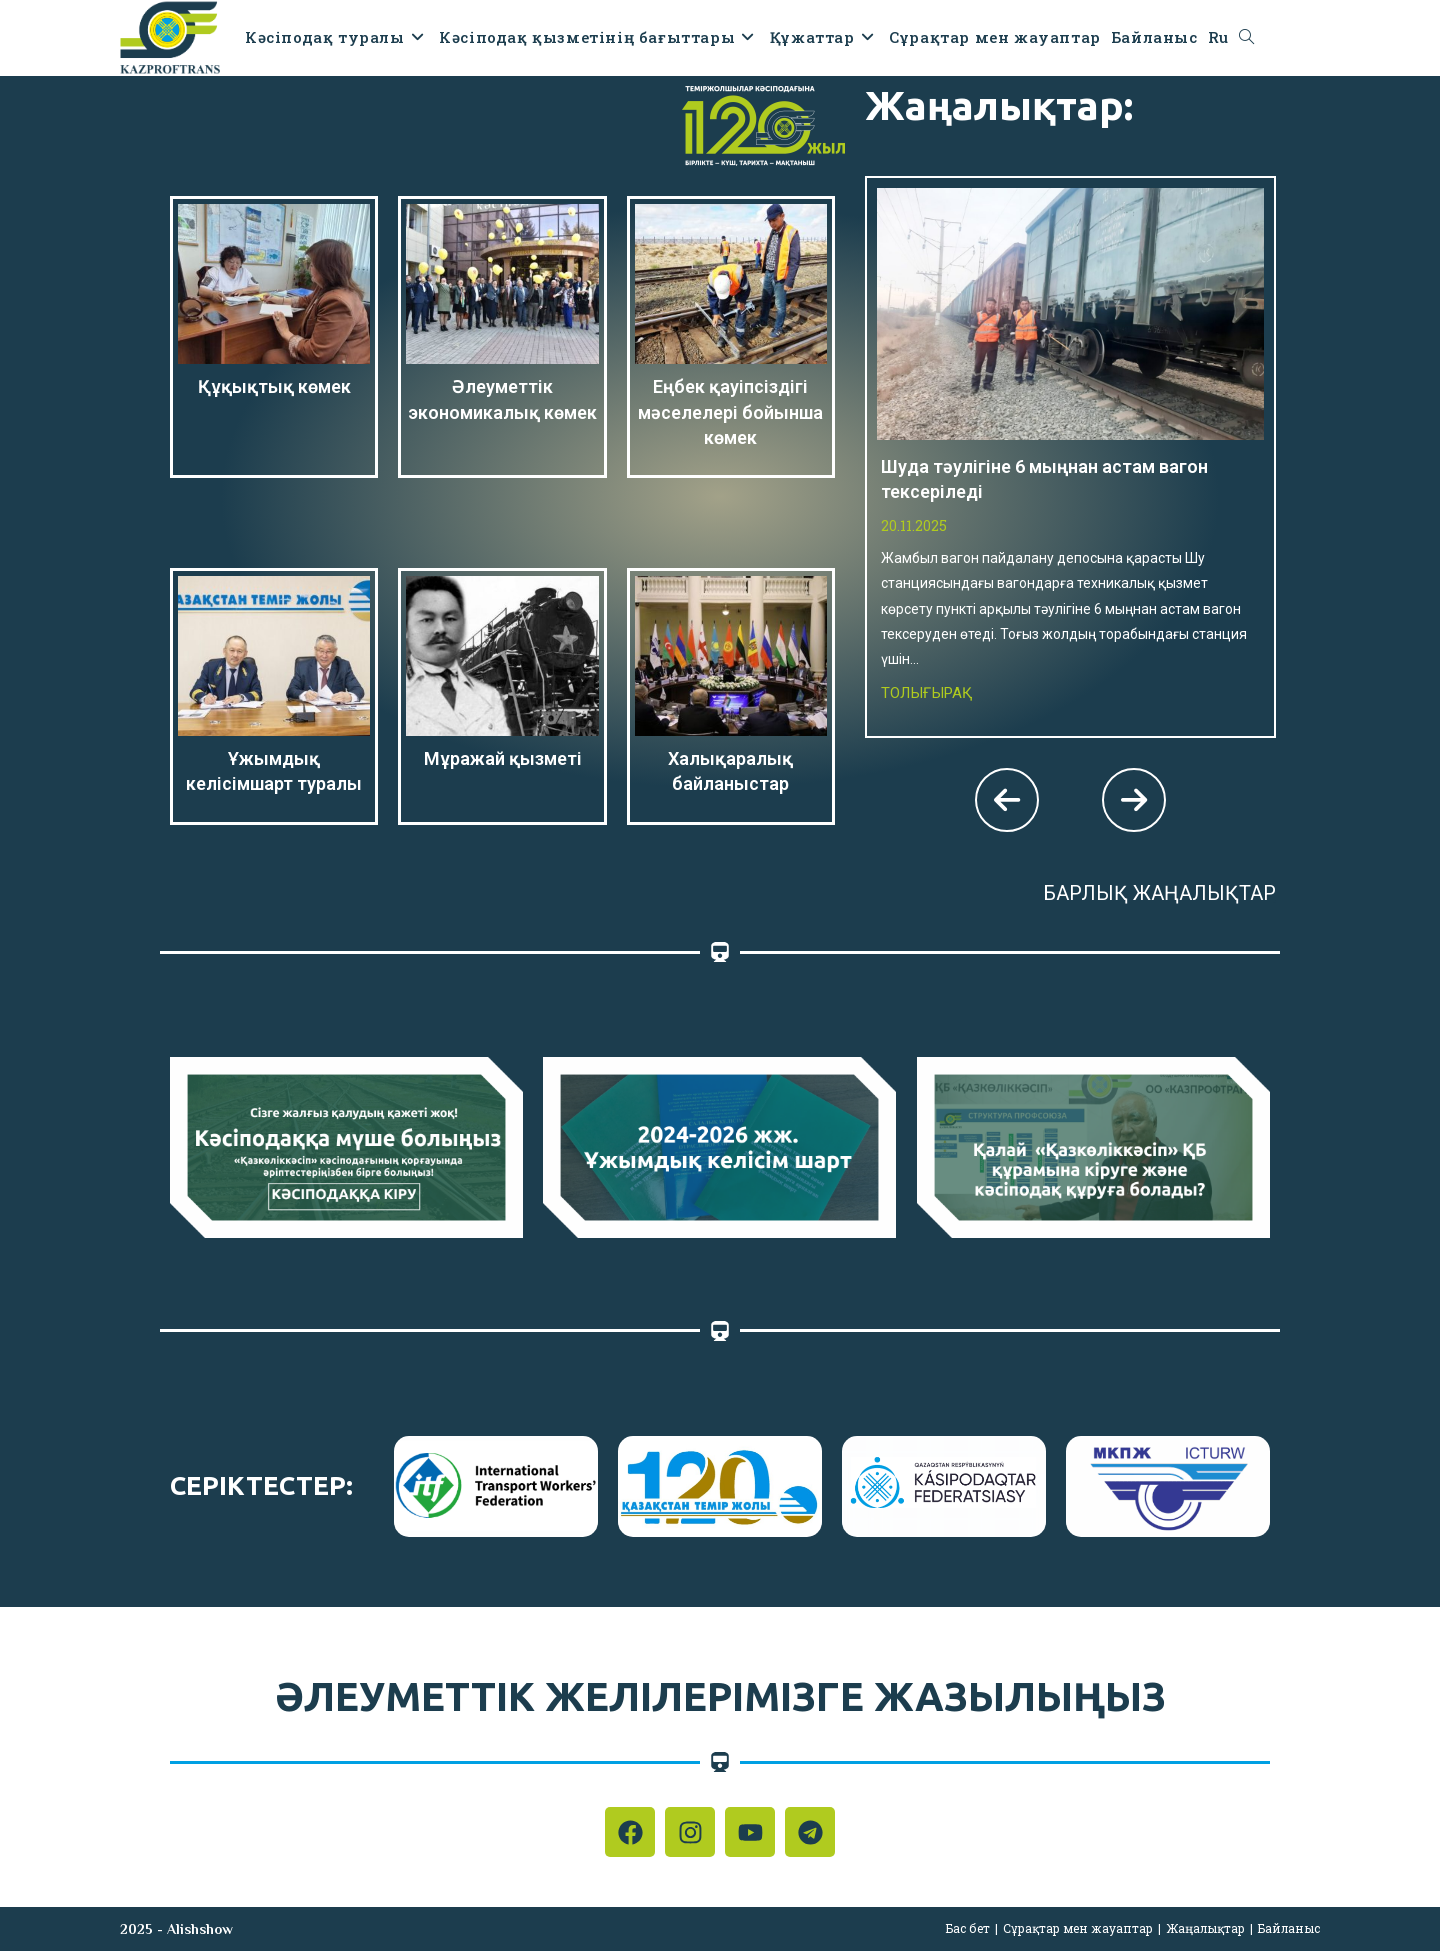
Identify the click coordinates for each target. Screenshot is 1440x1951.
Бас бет (968, 1928)
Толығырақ (927, 693)
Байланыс (1289, 1928)
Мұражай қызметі (503, 758)
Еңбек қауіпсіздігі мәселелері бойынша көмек (730, 411)
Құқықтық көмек (274, 386)
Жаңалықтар (1205, 1928)
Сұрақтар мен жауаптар (1078, 1928)
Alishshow (200, 1929)
